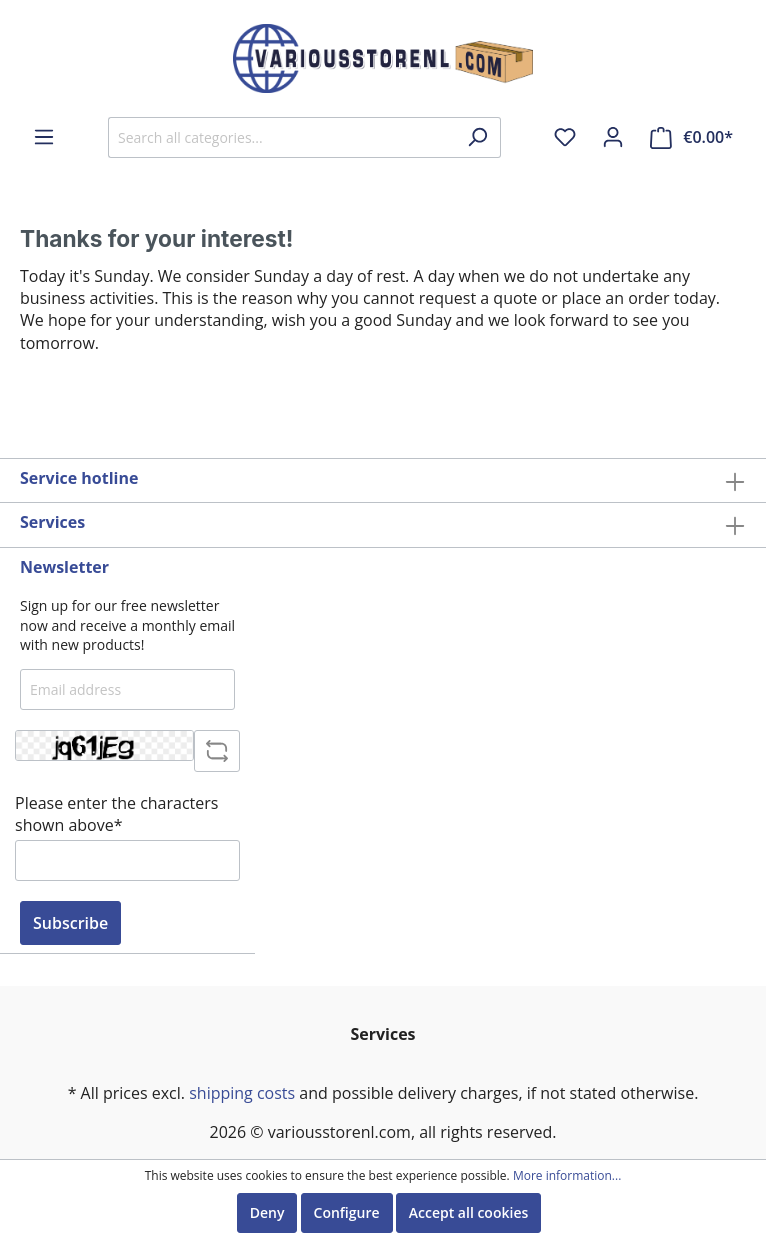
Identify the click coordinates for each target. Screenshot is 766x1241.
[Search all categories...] (281, 137)
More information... (567, 1176)
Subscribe (70, 923)
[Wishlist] (565, 137)
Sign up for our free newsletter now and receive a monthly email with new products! (127, 625)
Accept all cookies (469, 1212)
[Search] (477, 137)
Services (52, 522)
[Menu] (44, 137)
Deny (267, 1212)
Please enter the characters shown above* (116, 814)
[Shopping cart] (691, 137)
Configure (347, 1212)
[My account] (613, 137)
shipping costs (242, 1093)
